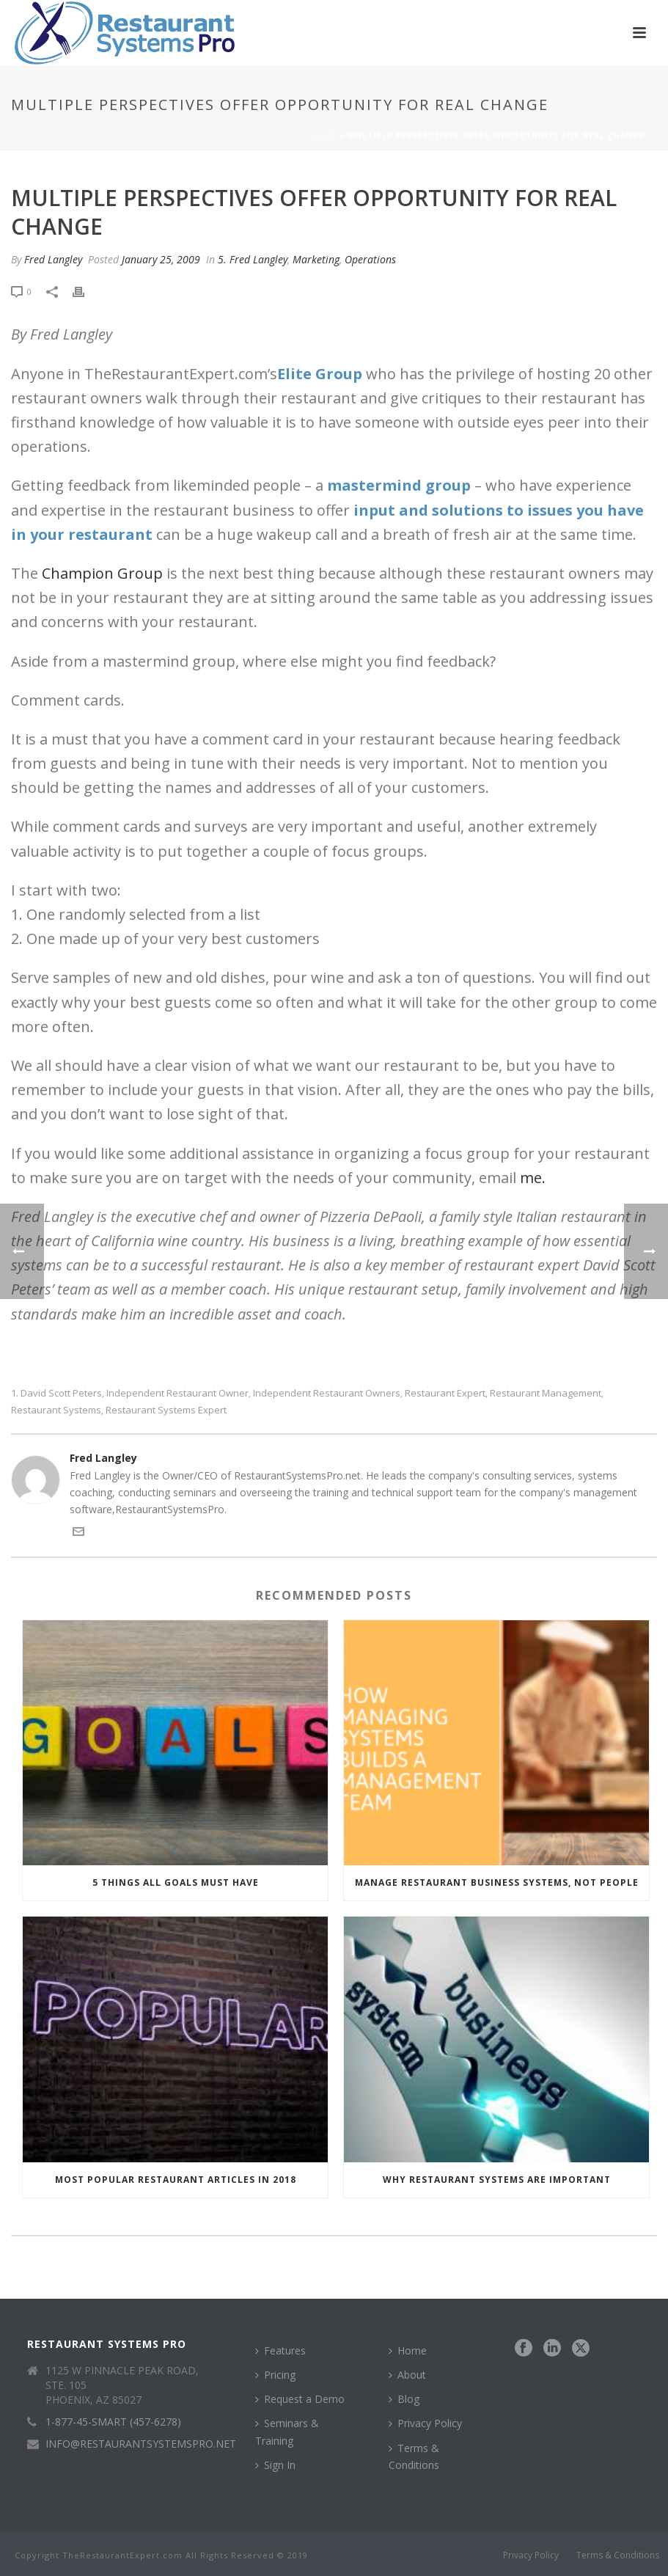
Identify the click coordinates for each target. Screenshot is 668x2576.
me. (533, 1178)
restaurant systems (56, 1410)
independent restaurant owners (326, 1393)
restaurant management (545, 1393)
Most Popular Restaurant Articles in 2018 (175, 2179)
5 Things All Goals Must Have (175, 1882)
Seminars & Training (287, 2431)
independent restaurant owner (177, 1393)
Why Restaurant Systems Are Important (497, 2179)
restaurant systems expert (166, 1410)
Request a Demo (300, 2399)
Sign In (275, 2465)
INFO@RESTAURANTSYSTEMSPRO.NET (140, 2444)
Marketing (316, 259)
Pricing (275, 2375)
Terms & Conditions (414, 2456)
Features (280, 2350)
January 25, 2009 (161, 259)
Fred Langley (53, 259)
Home (324, 136)
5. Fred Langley (252, 259)
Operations (370, 259)
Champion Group (104, 573)
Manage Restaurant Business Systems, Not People (497, 1882)
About (407, 2375)
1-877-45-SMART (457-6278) (113, 2422)
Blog (404, 2399)
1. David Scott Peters (56, 1393)
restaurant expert (445, 1393)
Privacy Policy (425, 2423)
